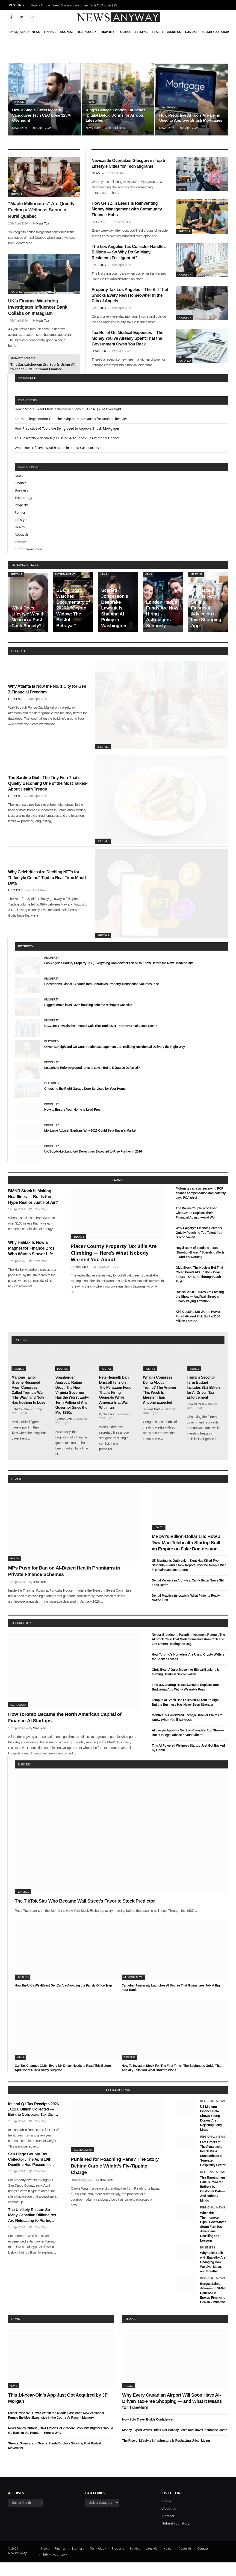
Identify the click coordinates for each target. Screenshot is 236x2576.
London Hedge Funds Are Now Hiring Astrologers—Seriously (162, 627)
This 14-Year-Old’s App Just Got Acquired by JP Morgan (57, 2412)
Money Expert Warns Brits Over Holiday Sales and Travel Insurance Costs (174, 2443)
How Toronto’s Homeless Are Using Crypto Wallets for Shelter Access (188, 1670)
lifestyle (18, 664)
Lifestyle (141, 32)
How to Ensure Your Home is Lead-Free (72, 1123)
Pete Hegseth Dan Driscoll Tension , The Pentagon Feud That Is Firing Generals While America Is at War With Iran (115, 1406)
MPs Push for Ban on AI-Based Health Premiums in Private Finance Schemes (64, 1585)
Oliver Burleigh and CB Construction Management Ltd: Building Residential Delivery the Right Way (114, 1060)
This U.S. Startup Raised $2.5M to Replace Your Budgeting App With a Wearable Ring (185, 1700)
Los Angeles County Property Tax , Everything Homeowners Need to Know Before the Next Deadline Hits (118, 976)
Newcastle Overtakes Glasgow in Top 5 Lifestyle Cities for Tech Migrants (127, 167)
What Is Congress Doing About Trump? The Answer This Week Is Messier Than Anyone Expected (159, 1403)
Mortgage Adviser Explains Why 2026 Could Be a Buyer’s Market (90, 1144)
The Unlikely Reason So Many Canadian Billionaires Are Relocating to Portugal (32, 2228)
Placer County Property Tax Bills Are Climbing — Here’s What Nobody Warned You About (114, 1266)
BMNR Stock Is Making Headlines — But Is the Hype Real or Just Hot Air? (33, 1212)
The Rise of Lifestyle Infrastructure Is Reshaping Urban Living (166, 2454)
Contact (191, 32)
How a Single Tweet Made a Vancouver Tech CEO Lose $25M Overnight (77, 5)
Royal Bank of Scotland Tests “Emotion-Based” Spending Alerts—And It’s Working (200, 1266)
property (25, 960)
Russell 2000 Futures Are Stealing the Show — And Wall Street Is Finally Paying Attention (200, 1310)
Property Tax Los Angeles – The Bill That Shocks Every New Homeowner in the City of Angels (127, 310)
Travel (130, 2332)
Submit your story (216, 32)
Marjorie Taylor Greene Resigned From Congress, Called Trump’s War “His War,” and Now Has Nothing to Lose (28, 1403)
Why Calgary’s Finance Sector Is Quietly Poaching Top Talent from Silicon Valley (199, 1246)
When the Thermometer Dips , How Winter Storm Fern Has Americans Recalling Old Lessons (212, 2240)
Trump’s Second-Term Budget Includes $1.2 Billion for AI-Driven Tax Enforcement (203, 1401)
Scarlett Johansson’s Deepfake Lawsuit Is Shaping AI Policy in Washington (114, 621)
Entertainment (65, 588)
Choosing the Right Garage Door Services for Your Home (85, 1102)
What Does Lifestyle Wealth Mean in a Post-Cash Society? (57, 461)
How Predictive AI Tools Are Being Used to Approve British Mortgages (191, 114)
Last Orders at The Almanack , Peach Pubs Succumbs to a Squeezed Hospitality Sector (212, 2167)
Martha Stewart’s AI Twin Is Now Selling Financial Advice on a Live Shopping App (206, 619)
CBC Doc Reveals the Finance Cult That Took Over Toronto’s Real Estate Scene (100, 1039)
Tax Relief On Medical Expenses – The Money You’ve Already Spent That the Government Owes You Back (128, 356)
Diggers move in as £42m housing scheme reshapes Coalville (88, 1018)
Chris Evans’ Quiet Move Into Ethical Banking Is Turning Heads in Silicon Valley (185, 1685)
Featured (16, 291)
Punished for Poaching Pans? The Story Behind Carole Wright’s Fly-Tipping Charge (115, 2179)
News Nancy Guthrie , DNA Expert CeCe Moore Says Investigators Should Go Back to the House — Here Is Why (60, 2444)
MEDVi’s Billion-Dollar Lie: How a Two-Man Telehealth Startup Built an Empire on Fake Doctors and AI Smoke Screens (187, 1557)
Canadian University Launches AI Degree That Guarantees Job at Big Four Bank (171, 2001)
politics (21, 1353)
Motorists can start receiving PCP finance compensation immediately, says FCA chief (201, 1206)
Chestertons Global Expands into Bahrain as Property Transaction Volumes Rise (101, 997)
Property (107, 32)
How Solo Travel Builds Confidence (147, 2433)
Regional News (133, 1991)
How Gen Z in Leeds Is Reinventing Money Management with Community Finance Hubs (129, 219)
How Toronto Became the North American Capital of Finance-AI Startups (64, 1731)
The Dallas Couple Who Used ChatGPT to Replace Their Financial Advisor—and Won (196, 1226)
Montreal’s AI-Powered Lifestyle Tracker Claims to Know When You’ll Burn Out (187, 1731)
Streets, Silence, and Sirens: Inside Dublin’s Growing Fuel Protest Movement (54, 2459)
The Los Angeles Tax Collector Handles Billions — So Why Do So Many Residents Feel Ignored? (128, 264)
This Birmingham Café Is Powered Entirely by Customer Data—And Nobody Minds (212, 2202)
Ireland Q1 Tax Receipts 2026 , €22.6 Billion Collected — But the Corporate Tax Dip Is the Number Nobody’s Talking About (33, 2123)
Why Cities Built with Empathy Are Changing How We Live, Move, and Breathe (212, 2276)
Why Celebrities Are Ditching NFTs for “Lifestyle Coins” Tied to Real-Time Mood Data (46, 891)
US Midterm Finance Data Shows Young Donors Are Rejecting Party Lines (211, 2131)
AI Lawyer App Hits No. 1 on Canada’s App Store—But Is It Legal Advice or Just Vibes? (188, 1746)
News (36, 32)
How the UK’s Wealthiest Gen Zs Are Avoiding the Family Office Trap (63, 1999)
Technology (87, 32)
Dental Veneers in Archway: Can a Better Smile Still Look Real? (188, 1596)
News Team (19, 128)
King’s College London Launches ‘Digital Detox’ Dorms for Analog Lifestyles (117, 114)
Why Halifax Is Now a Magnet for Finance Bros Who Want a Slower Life (31, 1266)
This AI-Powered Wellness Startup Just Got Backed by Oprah (188, 1761)
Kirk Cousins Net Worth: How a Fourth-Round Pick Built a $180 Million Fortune (198, 1330)
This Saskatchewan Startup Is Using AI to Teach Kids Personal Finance (42, 366)
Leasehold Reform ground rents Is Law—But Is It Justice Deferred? (92, 1081)
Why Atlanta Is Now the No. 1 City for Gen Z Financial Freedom (44, 703)
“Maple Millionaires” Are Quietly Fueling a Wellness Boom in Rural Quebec (41, 209)
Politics (124, 32)
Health (157, 32)
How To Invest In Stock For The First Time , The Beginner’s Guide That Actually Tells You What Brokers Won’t (171, 2082)
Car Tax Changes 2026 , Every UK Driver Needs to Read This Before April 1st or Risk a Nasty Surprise (63, 2082)
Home (166, 2515)
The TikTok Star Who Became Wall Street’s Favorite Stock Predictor (85, 1914)
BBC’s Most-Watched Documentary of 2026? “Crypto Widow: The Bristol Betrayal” (73, 621)
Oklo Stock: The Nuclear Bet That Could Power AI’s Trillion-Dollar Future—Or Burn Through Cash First (199, 1288)
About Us (174, 32)
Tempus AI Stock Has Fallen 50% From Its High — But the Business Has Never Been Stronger (187, 1716)
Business (66, 32)
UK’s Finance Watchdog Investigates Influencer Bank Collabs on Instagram (37, 307)
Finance (50, 32)
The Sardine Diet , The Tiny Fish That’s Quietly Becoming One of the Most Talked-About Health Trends (47, 797)
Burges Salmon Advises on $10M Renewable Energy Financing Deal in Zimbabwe (212, 2307)
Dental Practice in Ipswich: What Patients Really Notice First (186, 1611)
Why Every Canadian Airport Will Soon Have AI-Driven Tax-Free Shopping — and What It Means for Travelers (172, 2415)
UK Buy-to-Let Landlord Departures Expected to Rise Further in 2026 (93, 1165)
